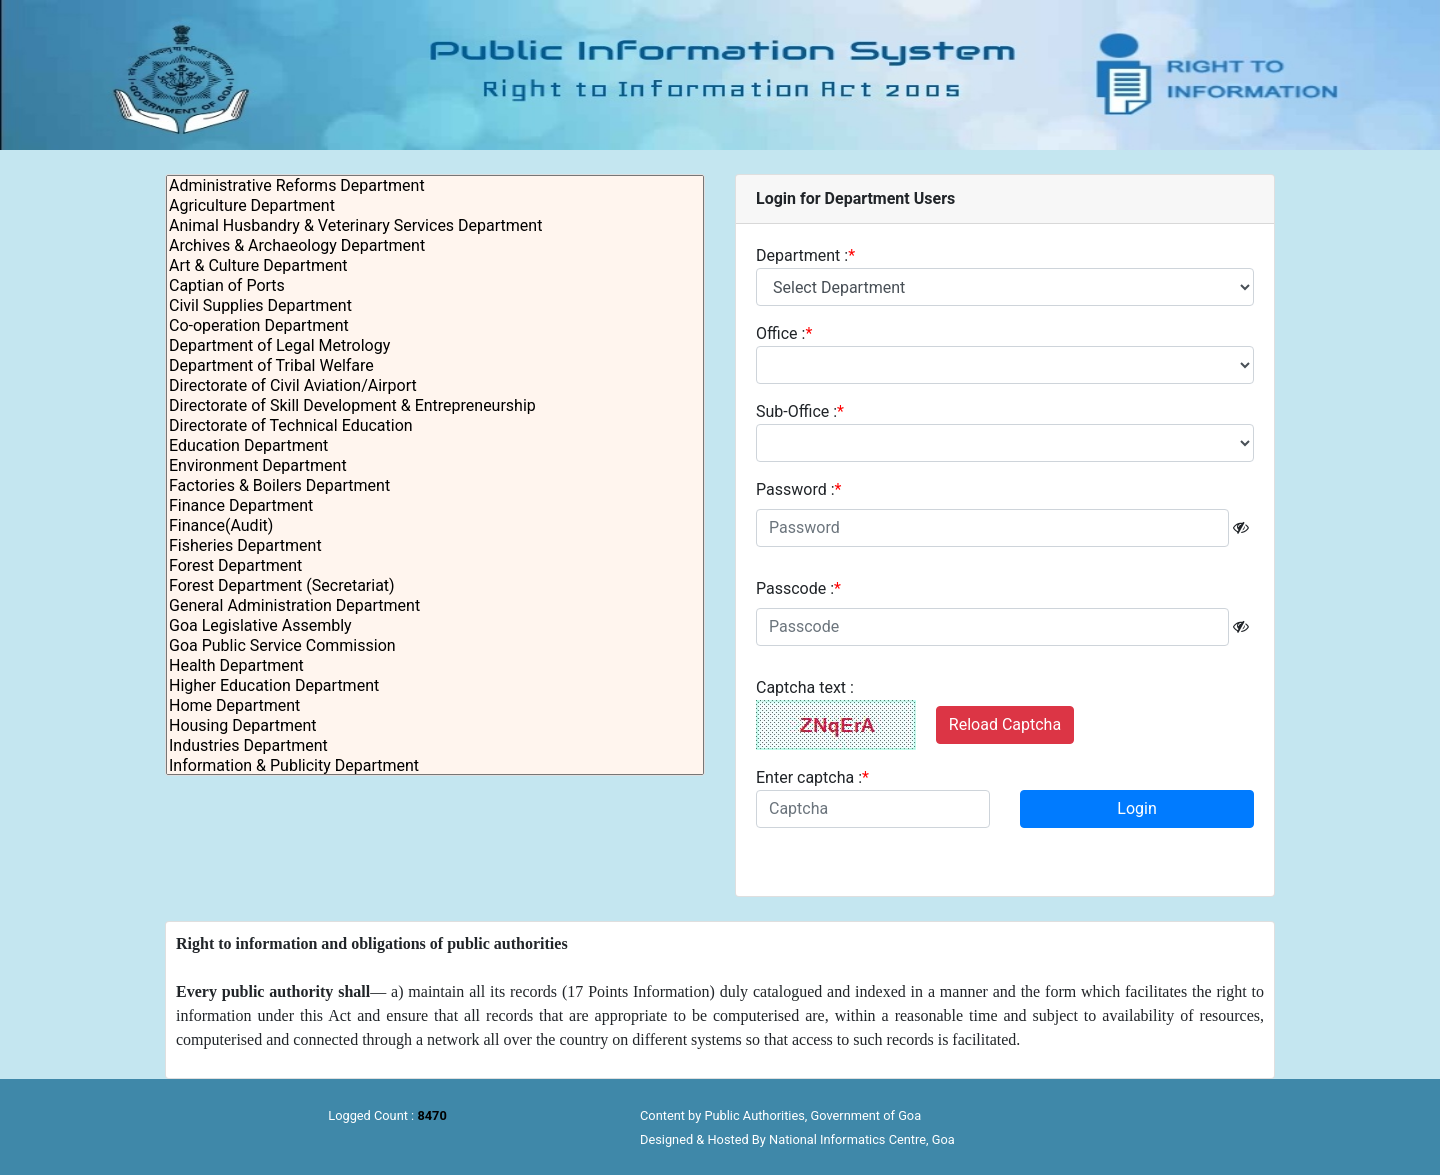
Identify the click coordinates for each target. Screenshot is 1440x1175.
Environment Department (435, 466)
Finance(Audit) (435, 526)
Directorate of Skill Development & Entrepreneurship (435, 406)
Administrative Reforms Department (435, 186)
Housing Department (435, 726)
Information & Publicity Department (435, 766)
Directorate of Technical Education (435, 426)
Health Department (435, 666)
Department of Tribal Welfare (435, 366)
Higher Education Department (435, 686)
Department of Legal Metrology (435, 346)
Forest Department (435, 566)
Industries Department (435, 746)
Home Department (435, 706)
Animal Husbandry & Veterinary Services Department (435, 226)
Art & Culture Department (435, 266)
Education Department (435, 446)
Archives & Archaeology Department (435, 246)
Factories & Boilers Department (435, 486)
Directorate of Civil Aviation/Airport (435, 386)
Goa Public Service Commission (435, 646)
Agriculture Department (435, 206)
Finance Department (435, 506)
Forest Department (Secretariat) (435, 586)
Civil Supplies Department (435, 306)
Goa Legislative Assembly (435, 626)
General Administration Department (435, 606)
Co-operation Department (435, 326)
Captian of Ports (435, 286)
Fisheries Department (435, 546)
